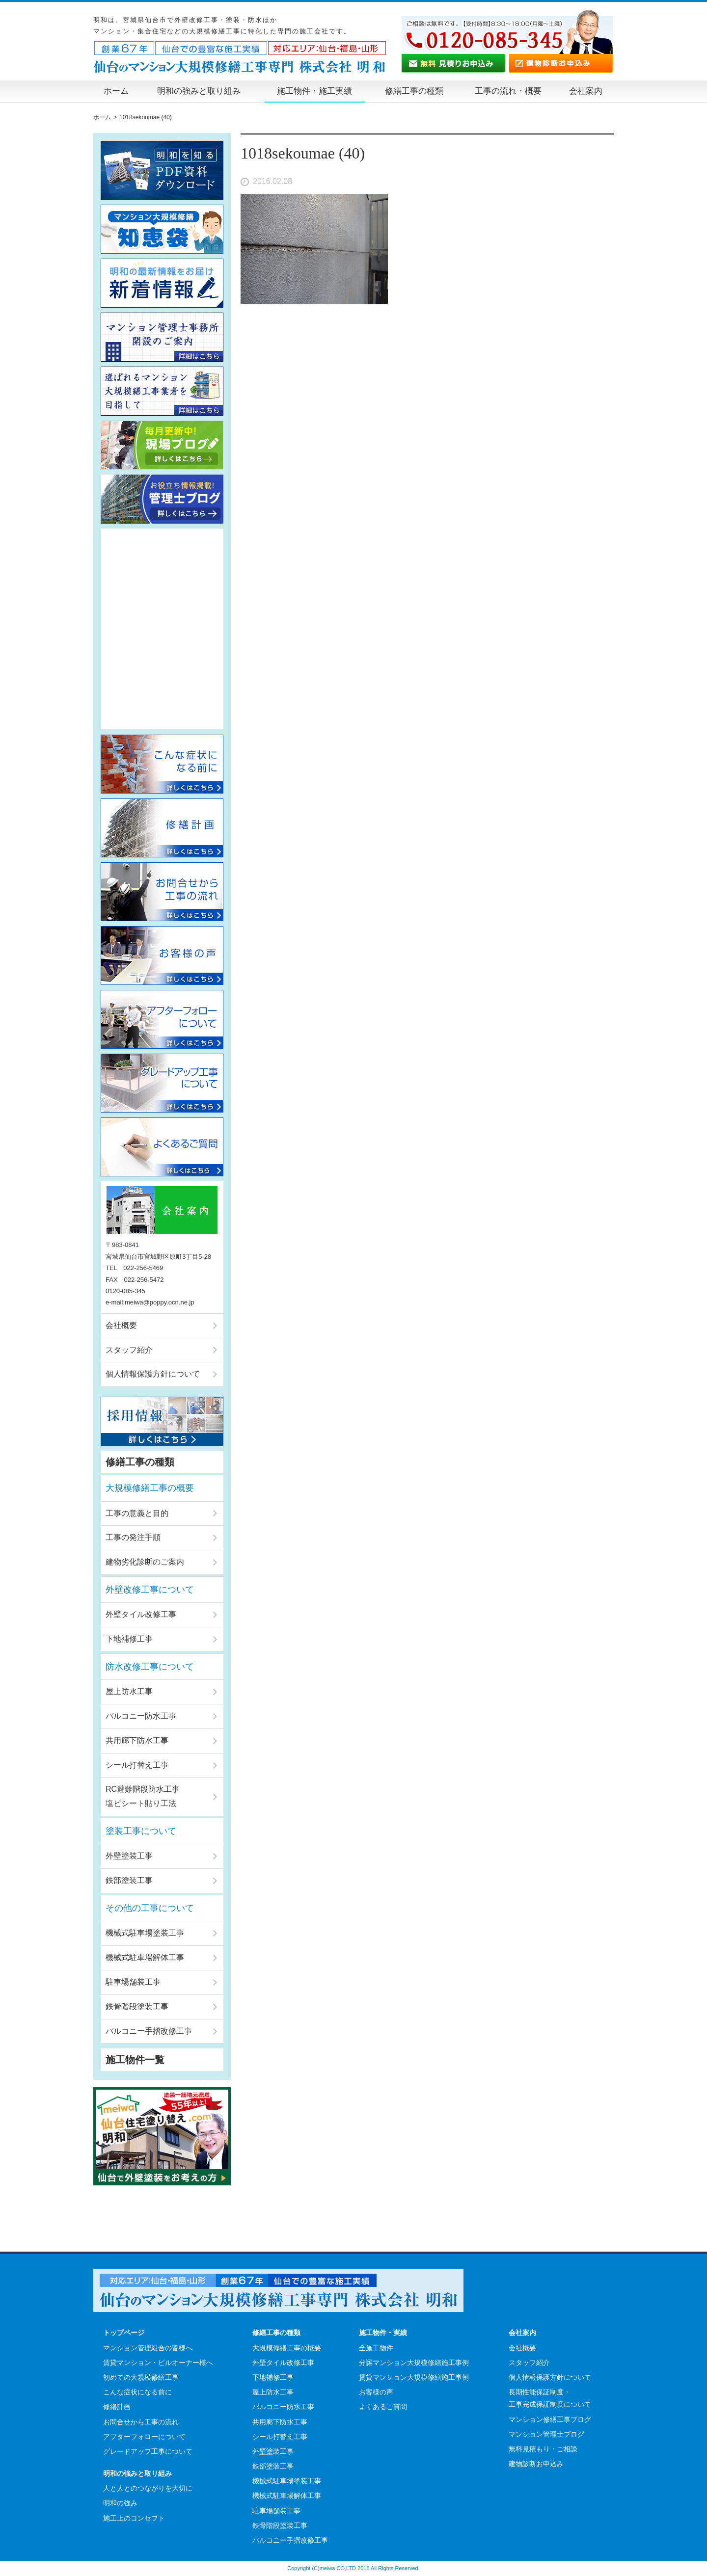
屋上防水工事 (129, 1691)
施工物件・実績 (383, 2333)
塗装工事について (141, 1831)
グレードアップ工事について (147, 2451)
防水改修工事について (150, 1667)
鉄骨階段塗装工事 (137, 2006)
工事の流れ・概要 (508, 91)
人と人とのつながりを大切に (147, 2488)
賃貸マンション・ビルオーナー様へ (158, 2362)
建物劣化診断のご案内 (145, 1562)
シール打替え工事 (137, 1765)
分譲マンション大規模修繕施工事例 (414, 2362)
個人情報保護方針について (153, 1374)
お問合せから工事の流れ (141, 2422)
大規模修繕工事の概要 (150, 1488)
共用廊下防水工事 (137, 1740)
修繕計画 (117, 2407)
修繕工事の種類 (414, 91)
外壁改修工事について (150, 1589)
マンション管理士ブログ (546, 2434)
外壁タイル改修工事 (141, 1614)
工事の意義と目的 (137, 1513)
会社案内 (585, 91)
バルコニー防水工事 (141, 1716)
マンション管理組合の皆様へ (147, 2348)
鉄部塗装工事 (129, 1880)
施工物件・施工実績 (314, 91)
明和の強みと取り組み (199, 91)
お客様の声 (376, 2392)
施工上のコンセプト (134, 2518)
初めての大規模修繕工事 (141, 2377)
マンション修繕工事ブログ (550, 2419)
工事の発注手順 (133, 1537)
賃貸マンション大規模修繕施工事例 (414, 2377)
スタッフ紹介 (129, 1350)
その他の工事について (150, 1908)
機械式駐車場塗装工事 (145, 1933)
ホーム (116, 91)
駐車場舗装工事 (133, 1982)
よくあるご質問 (383, 2407)
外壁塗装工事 (129, 1856)
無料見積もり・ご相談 (543, 2449)
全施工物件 (376, 2348)
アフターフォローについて (144, 2437)
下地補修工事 (129, 1639)
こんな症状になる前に (137, 2392)
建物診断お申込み (536, 2464)
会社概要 (121, 1325)
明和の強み (120, 2503)
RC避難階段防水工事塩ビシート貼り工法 (143, 1796)
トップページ (123, 2333)
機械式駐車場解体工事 (145, 1957)
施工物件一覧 (135, 2059)
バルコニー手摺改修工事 (149, 2031)
